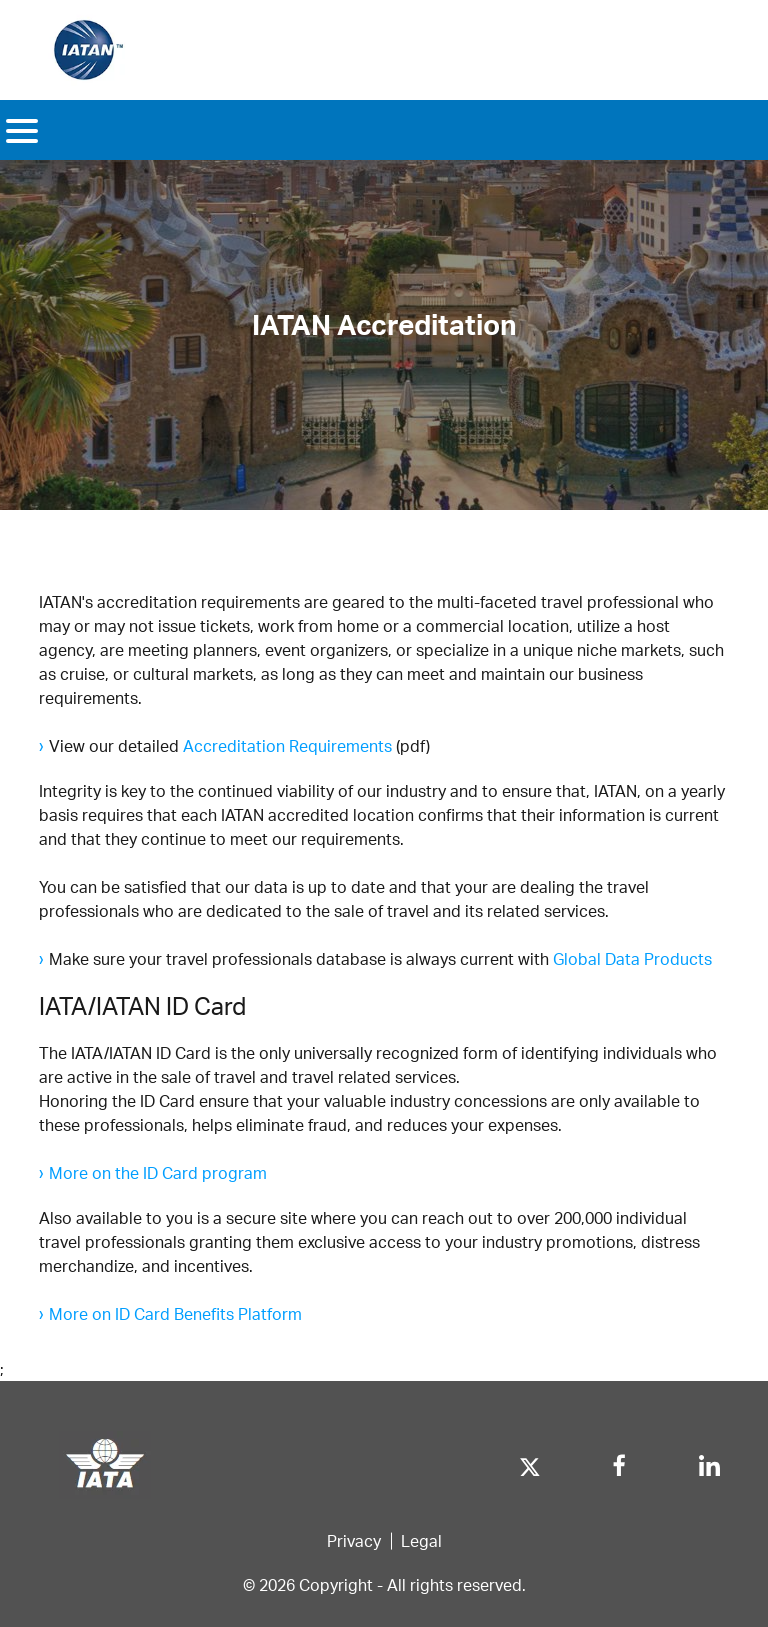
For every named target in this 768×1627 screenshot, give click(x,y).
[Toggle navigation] (22, 130)
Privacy (354, 1540)
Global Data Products (632, 958)
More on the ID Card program (158, 1172)
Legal (421, 1540)
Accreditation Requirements (287, 745)
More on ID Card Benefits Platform (175, 1313)
